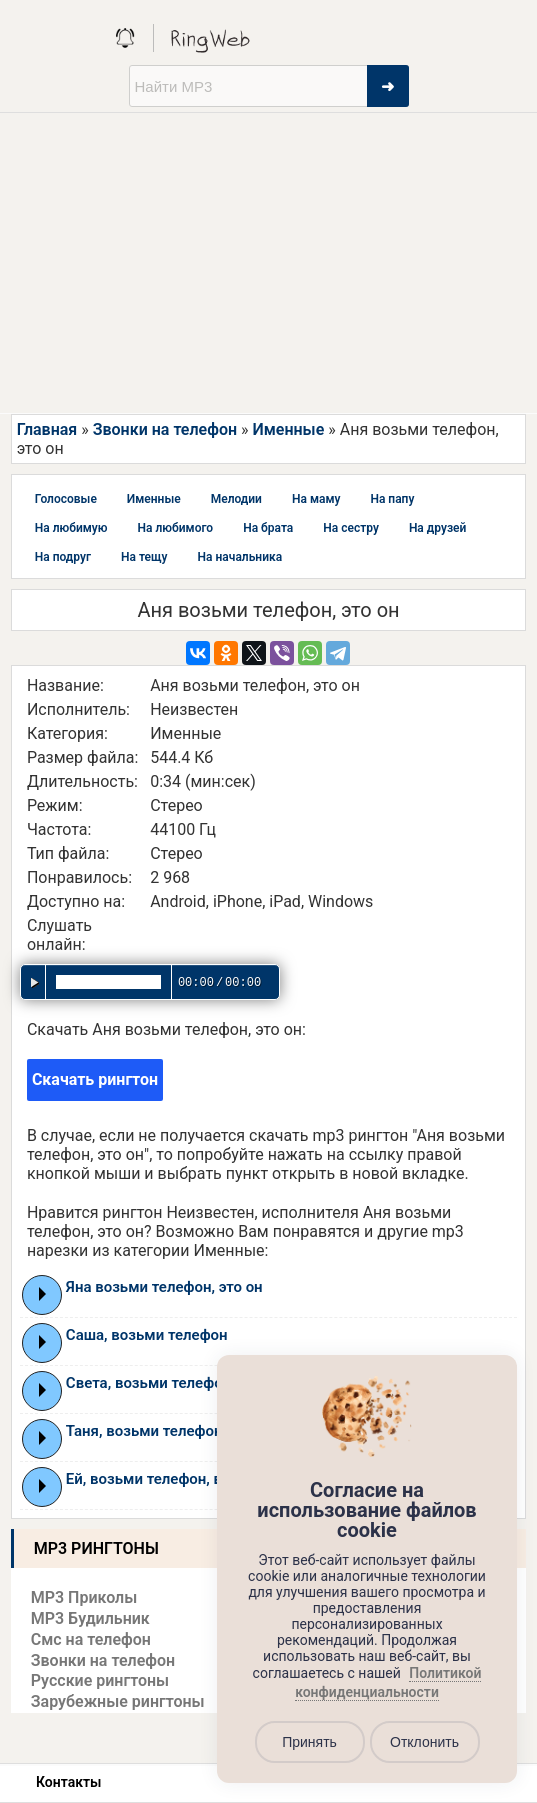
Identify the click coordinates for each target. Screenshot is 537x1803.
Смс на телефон (91, 1639)
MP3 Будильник (90, 1618)
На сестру (351, 528)
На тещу (144, 557)
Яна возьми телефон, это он (164, 1287)
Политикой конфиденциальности (388, 1683)
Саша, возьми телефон (147, 1335)
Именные (288, 429)
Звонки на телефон (165, 429)
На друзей (437, 528)
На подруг (63, 557)
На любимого (176, 528)
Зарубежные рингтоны (118, 1701)
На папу (392, 499)
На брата (268, 528)
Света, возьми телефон (148, 1383)
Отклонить (424, 1742)
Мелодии (236, 499)
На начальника (240, 557)
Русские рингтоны (100, 1680)
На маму (316, 499)
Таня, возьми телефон (144, 1431)
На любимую (71, 528)
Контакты (68, 1782)
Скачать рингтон (95, 1079)
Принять (309, 1742)
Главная (47, 429)
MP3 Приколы (84, 1597)
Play (42, 1294)
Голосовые (66, 499)
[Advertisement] (268, 263)
